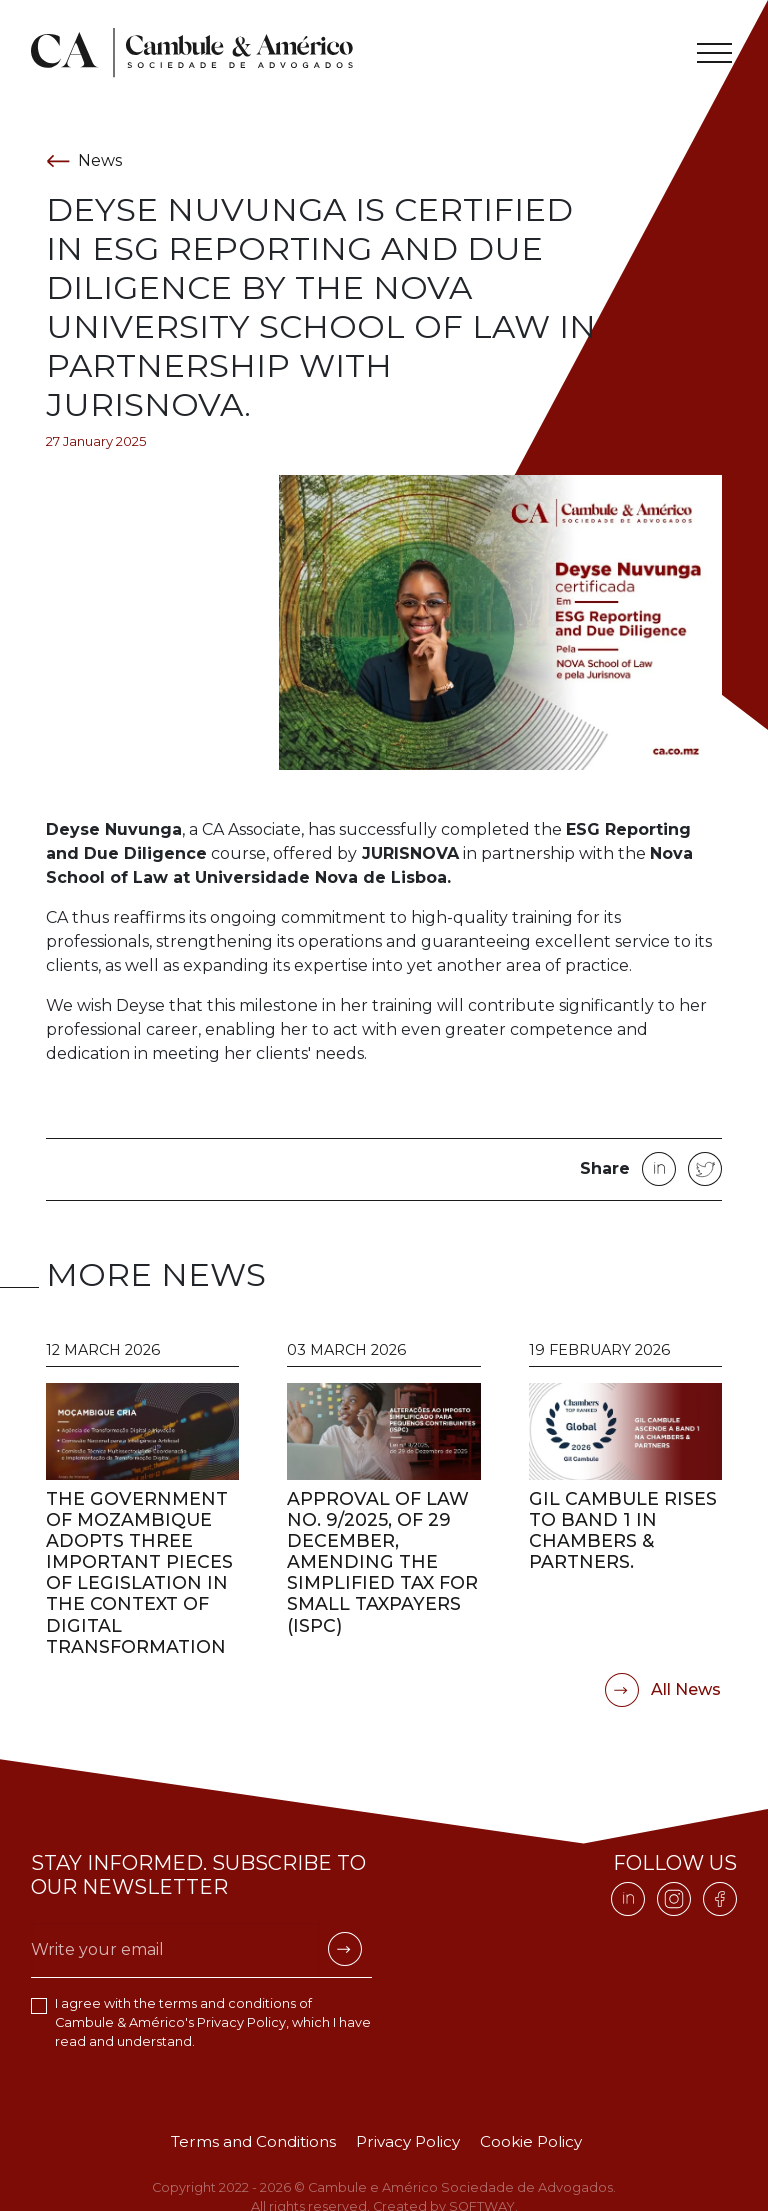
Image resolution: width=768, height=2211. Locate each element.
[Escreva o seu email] (175, 1949)
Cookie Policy (531, 2141)
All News (663, 1690)
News (84, 160)
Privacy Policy (241, 2022)
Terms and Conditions (253, 2141)
